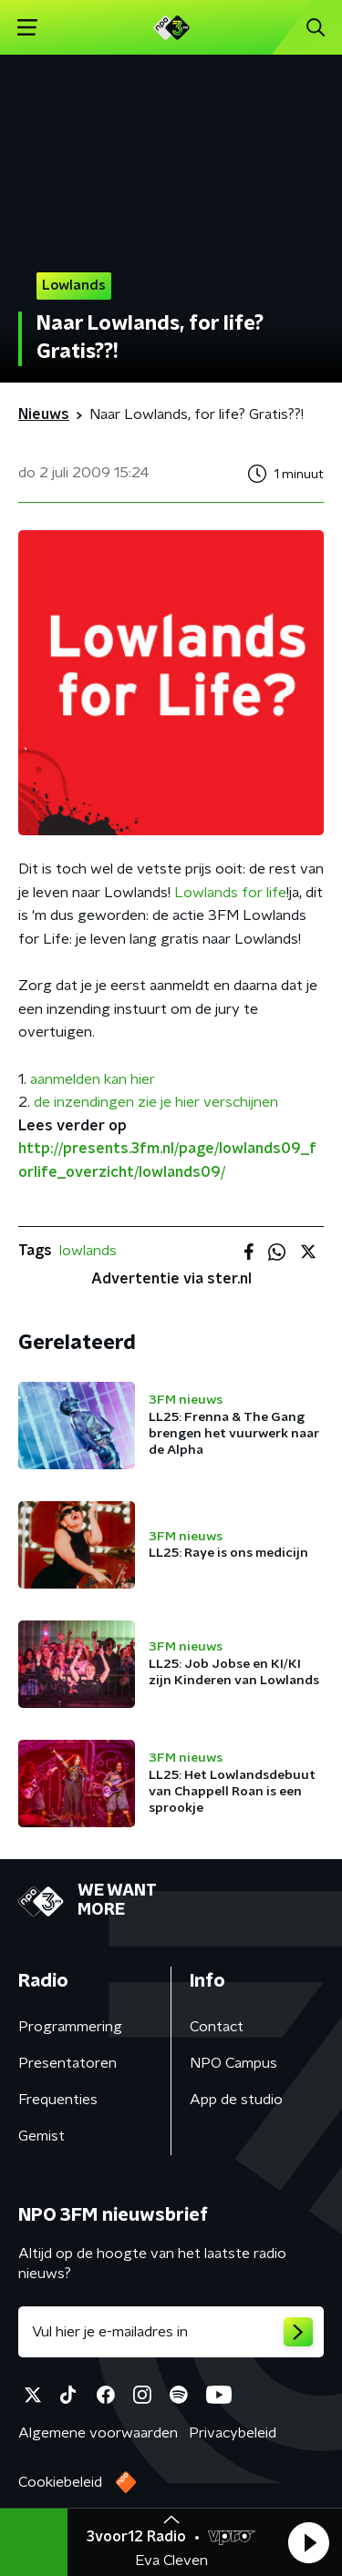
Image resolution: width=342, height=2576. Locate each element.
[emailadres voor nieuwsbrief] (171, 2331)
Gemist (41, 2136)
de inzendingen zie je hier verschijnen (156, 1102)
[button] (308, 2542)
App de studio (236, 2099)
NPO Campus (233, 2063)
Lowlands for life (230, 892)
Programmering (70, 2026)
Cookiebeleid (60, 2482)
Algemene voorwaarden (98, 2433)
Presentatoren (67, 2063)
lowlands (88, 1250)
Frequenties (58, 2099)
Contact (217, 2026)
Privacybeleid (232, 2433)
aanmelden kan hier (92, 1079)
